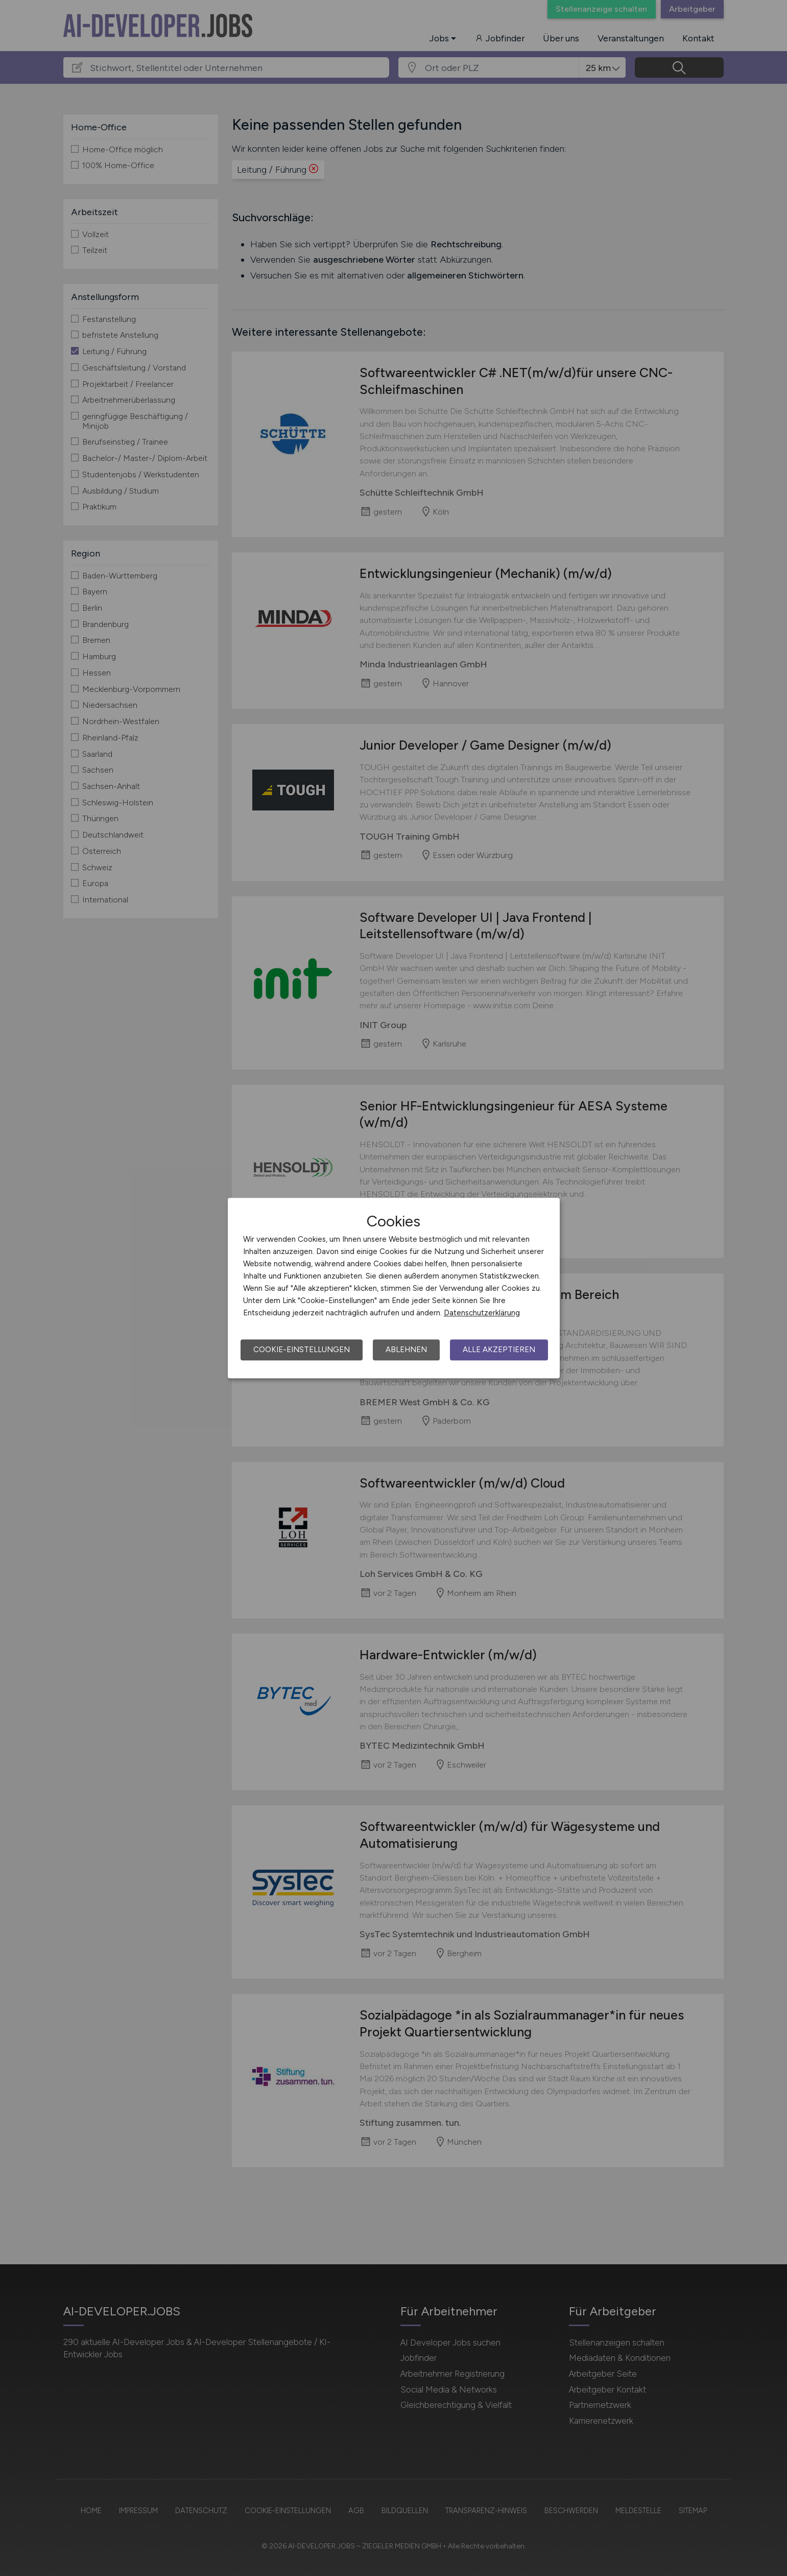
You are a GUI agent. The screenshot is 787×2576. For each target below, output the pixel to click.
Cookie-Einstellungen (301, 1349)
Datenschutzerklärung (482, 1312)
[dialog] (394, 1288)
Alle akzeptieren (499, 1349)
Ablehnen (406, 1349)
